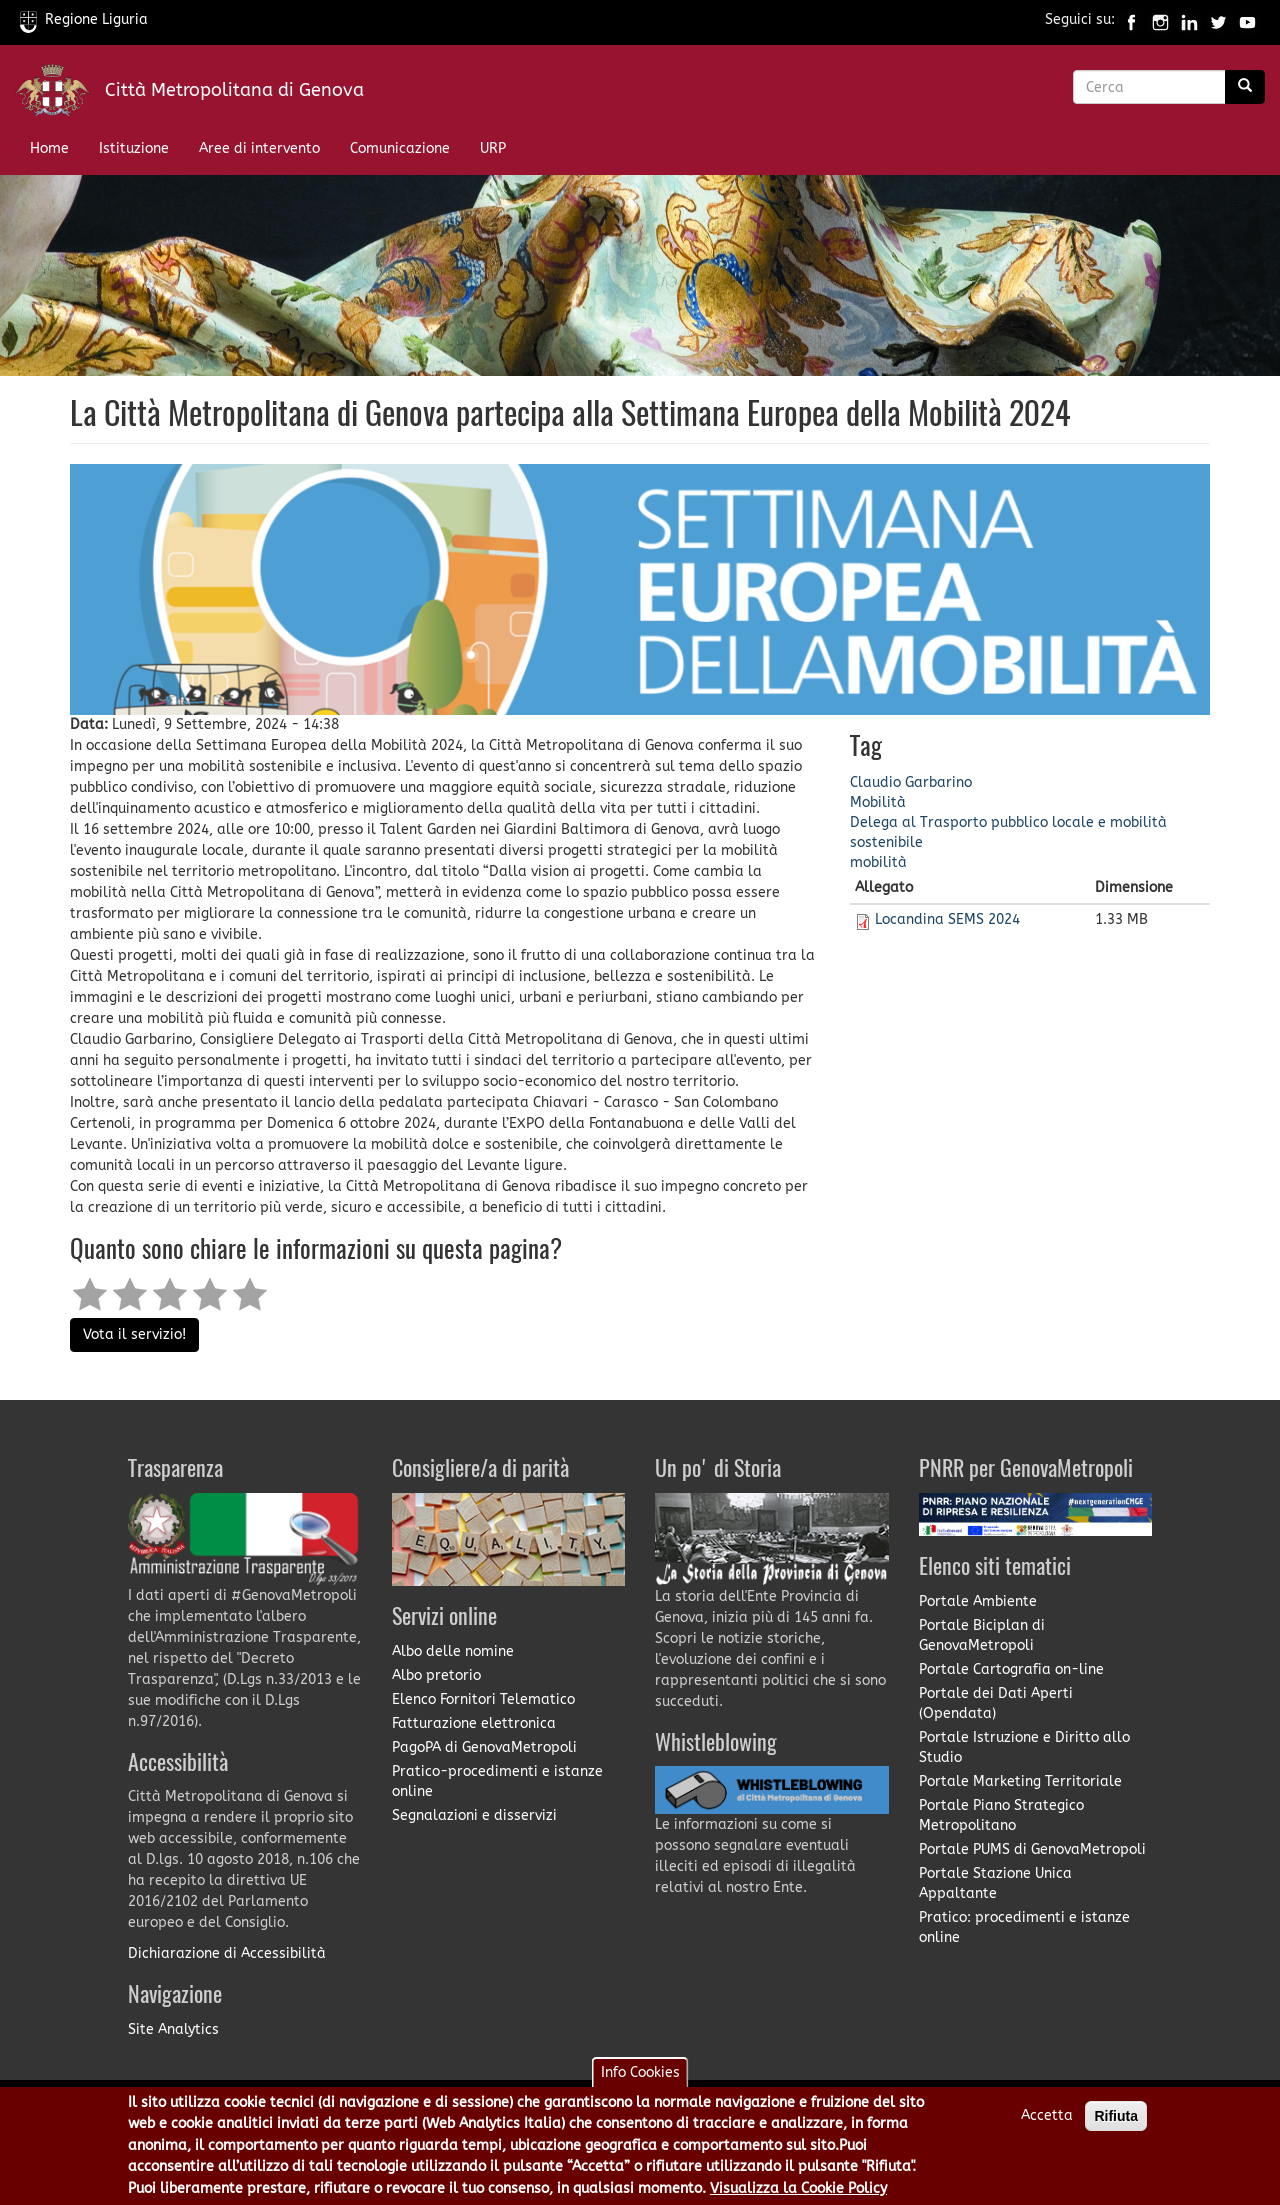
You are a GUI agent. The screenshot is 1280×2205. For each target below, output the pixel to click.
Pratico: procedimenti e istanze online (1024, 1927)
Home (49, 148)
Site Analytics (173, 2029)
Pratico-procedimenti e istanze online (497, 1781)
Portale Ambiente (978, 1601)
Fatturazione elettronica (474, 1723)
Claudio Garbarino (911, 782)
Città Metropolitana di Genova (234, 90)
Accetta (1047, 2119)
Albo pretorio (436, 1675)
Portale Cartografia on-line (1011, 1669)
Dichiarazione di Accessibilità (227, 1953)
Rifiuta (1116, 2120)
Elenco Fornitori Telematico (483, 1699)
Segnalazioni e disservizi (474, 1815)
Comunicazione (400, 148)
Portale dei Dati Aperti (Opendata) (996, 1703)
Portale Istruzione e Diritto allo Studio (1024, 1747)
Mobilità (878, 802)
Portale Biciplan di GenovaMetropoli (982, 1635)
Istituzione (134, 148)
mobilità (878, 862)
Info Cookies (640, 2076)
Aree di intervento (259, 148)
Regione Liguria (84, 19)
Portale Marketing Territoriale (1020, 1781)
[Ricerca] (1245, 87)
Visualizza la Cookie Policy (798, 2191)
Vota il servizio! (134, 1334)
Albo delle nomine (453, 1651)
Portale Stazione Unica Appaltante (995, 1883)
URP (493, 148)
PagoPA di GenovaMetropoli (484, 1747)
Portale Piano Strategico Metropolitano (1001, 1815)
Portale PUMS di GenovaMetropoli (1032, 1849)
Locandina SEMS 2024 (947, 919)
